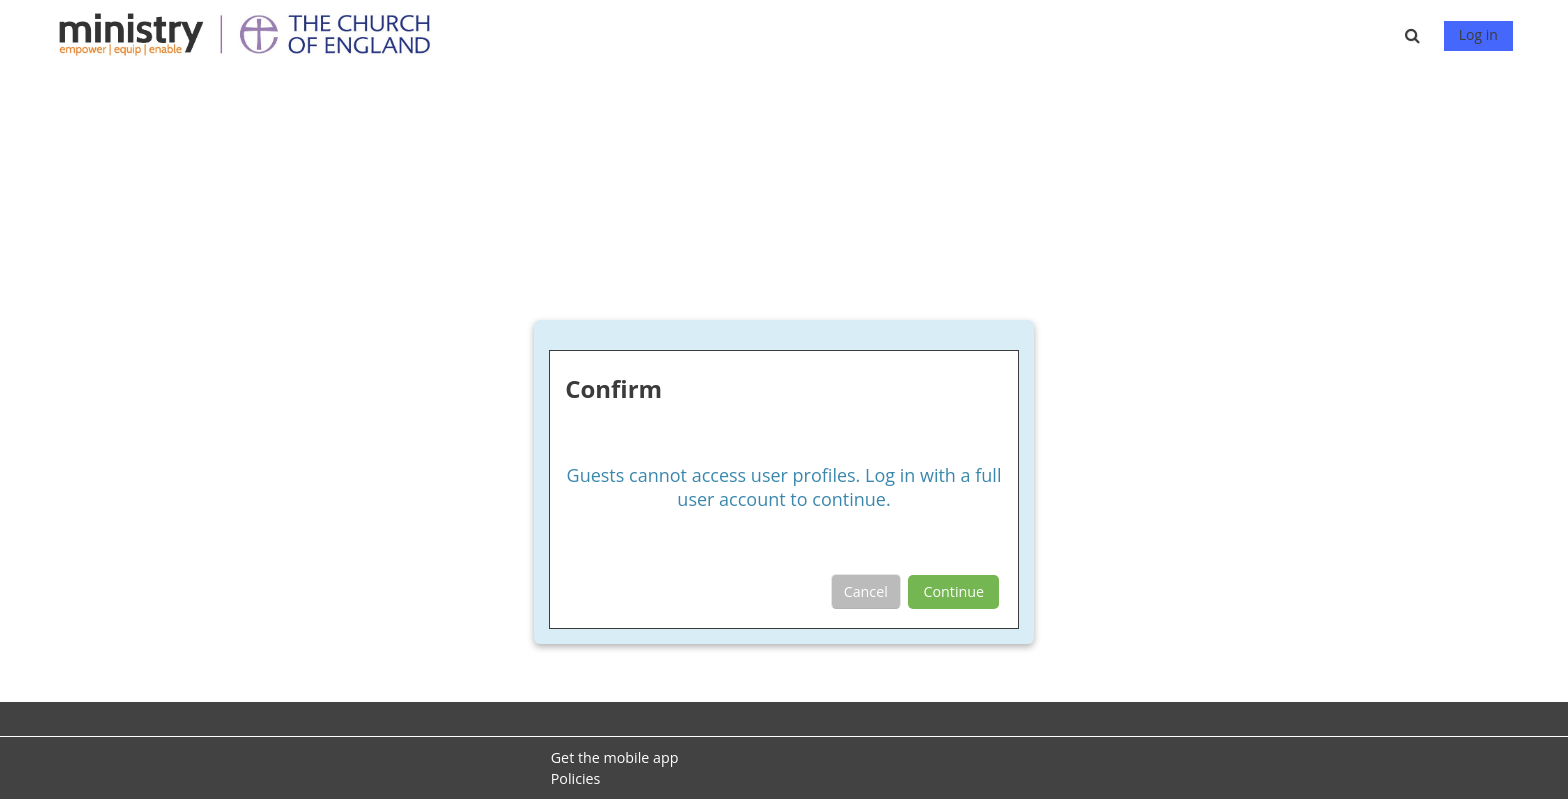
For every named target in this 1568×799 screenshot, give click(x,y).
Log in (1478, 34)
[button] (1416, 35)
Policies (576, 778)
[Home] (254, 33)
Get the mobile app (615, 757)
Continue (954, 591)
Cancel (866, 591)
